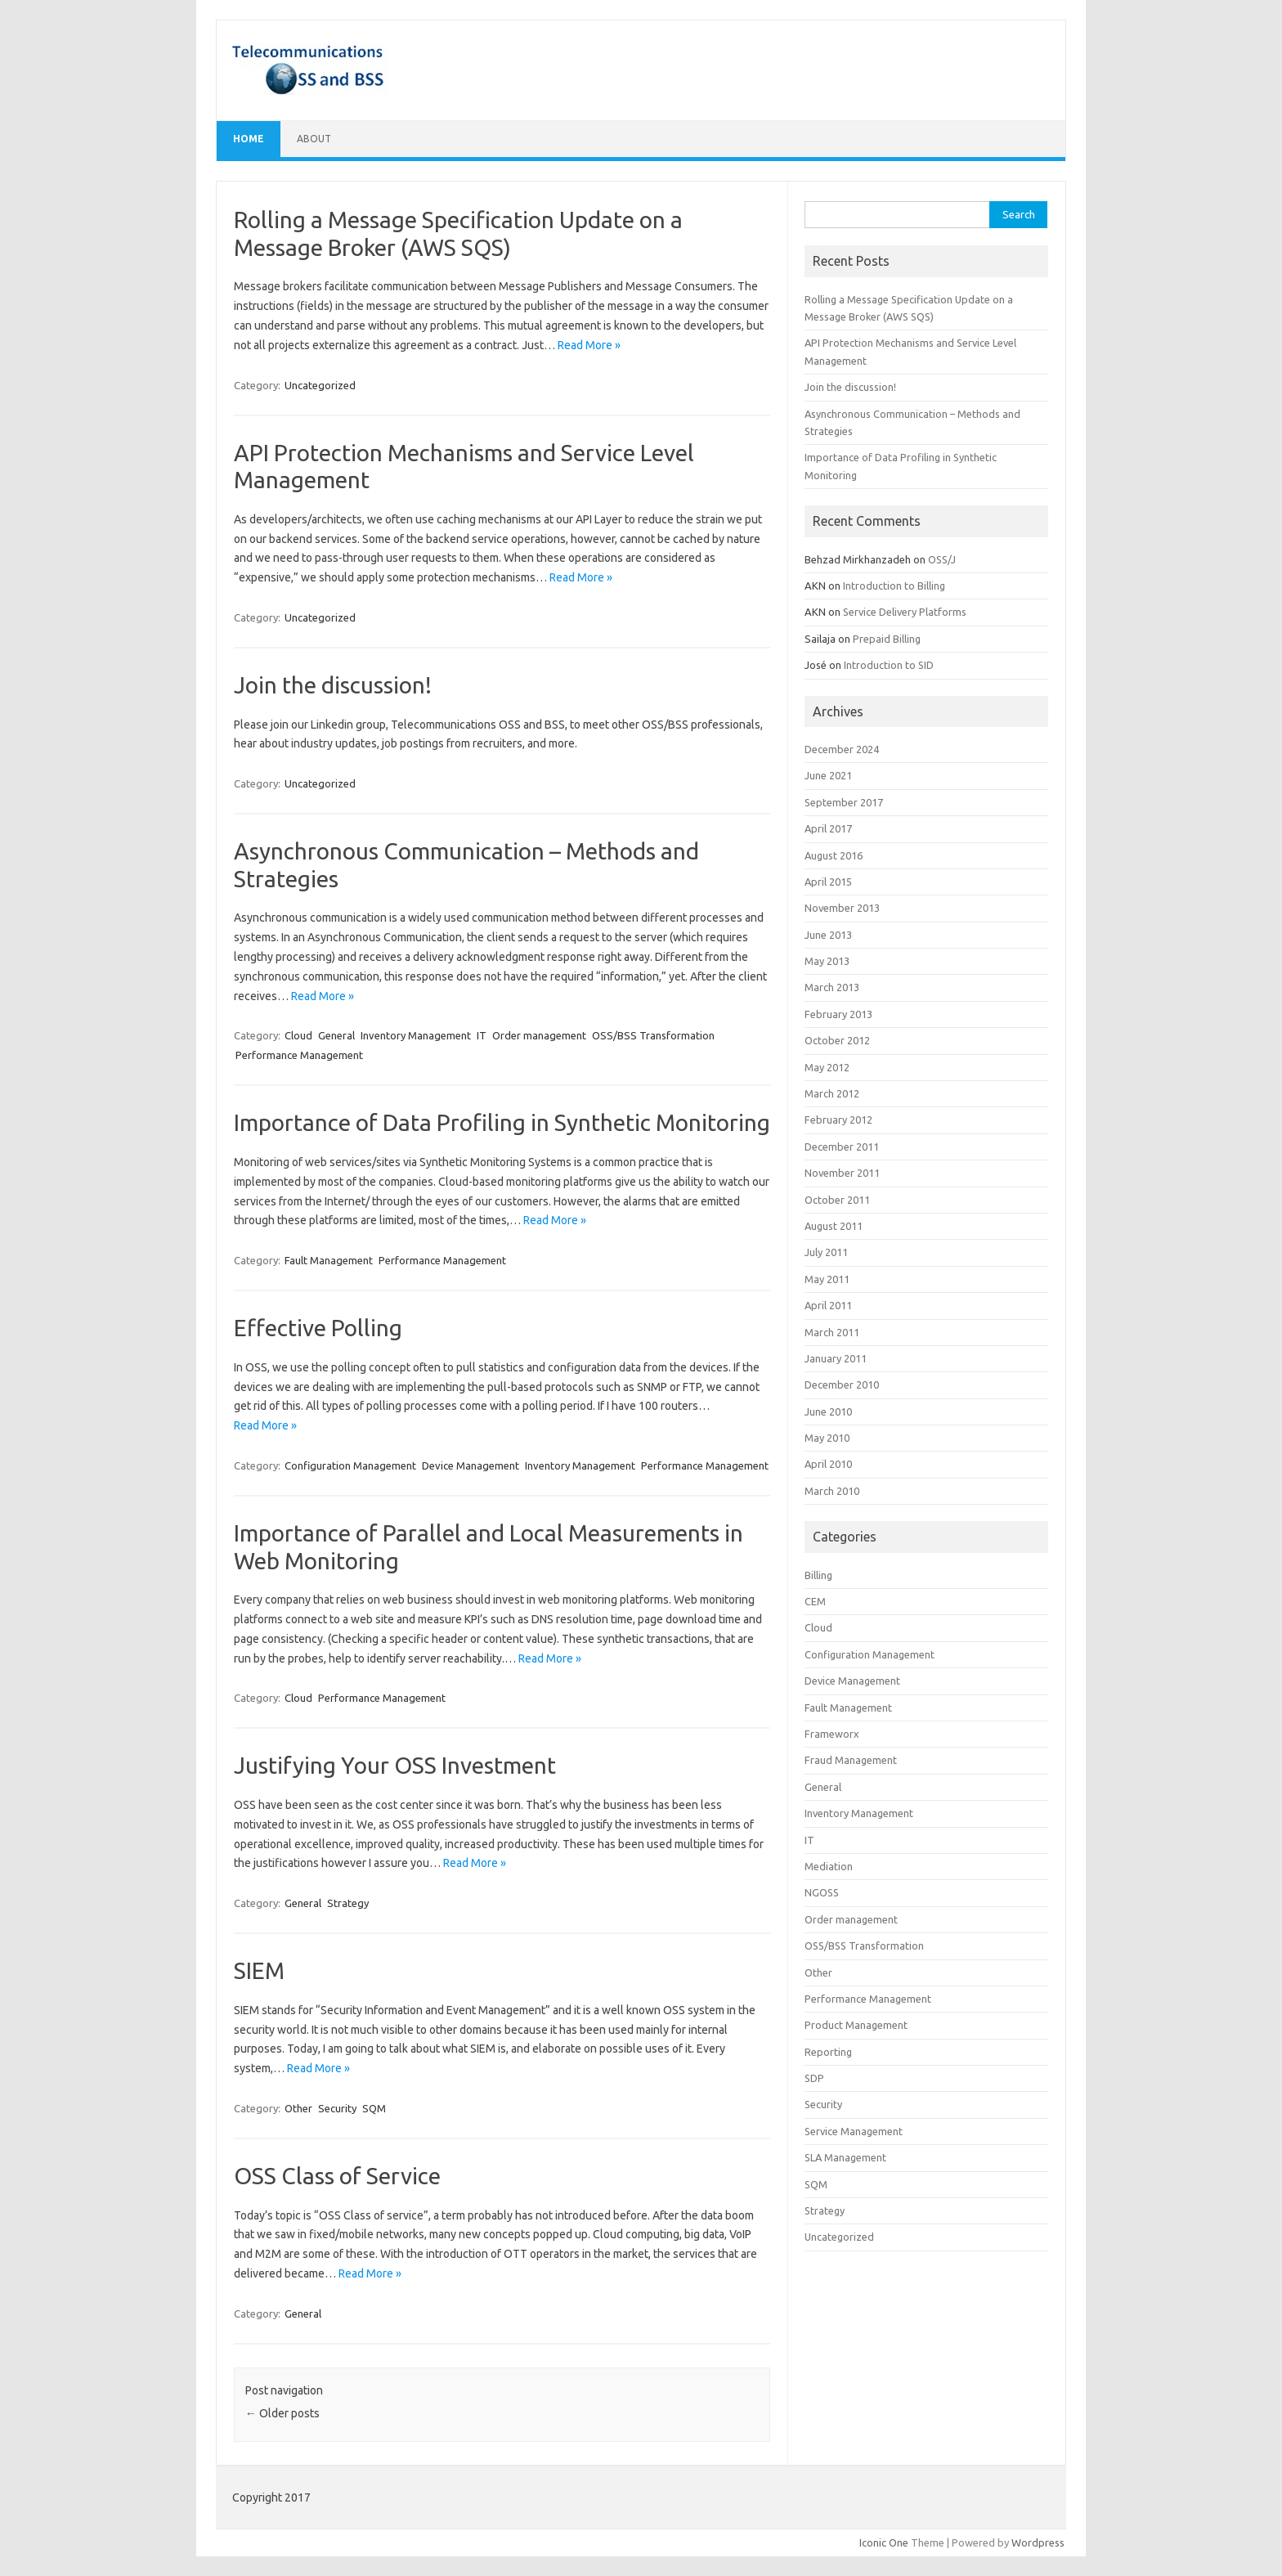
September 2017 (844, 802)
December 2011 (842, 1146)
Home (248, 138)
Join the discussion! (333, 685)
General (336, 1035)
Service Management (854, 2131)
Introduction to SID (889, 665)
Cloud (298, 1035)
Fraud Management (851, 1760)
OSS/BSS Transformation (653, 1035)
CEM (815, 1601)
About (314, 138)
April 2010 (828, 1464)
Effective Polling (318, 1327)
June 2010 (828, 1411)
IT (481, 1035)
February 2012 (838, 1119)
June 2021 (828, 775)
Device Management (470, 1465)
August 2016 (834, 855)
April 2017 (828, 828)
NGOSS (822, 1892)
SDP (814, 2078)
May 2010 (827, 1437)
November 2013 (842, 907)
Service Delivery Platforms (904, 611)
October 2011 (837, 1199)
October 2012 (837, 1040)
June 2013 (828, 934)
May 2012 (827, 1067)
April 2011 (828, 1305)
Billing (818, 1575)
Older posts (282, 2413)
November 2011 (842, 1172)
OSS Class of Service (337, 2175)
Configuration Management (350, 1465)
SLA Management (845, 2157)
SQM (374, 2108)
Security (337, 2108)
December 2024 (842, 749)
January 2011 (836, 1358)
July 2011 (826, 1252)
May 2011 (827, 1279)
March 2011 (832, 1332)
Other (298, 2108)
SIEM (259, 1970)
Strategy (348, 1903)
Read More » (589, 345)
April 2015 (828, 881)
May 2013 (827, 961)
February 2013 (838, 1014)
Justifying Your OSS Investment (395, 1765)
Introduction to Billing (894, 585)
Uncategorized (320, 385)
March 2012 (832, 1093)
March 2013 (832, 987)
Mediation (829, 1866)
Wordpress (1038, 2542)
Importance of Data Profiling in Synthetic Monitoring (502, 1122)
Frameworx (832, 1733)
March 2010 (832, 1491)
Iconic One (883, 2542)
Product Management (856, 2025)
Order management (539, 1035)
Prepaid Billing (887, 638)
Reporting (828, 2052)
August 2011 (834, 1226)
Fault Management (329, 1260)
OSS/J (942, 559)
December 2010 (842, 1384)
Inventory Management (416, 1035)
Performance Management (299, 1055)
